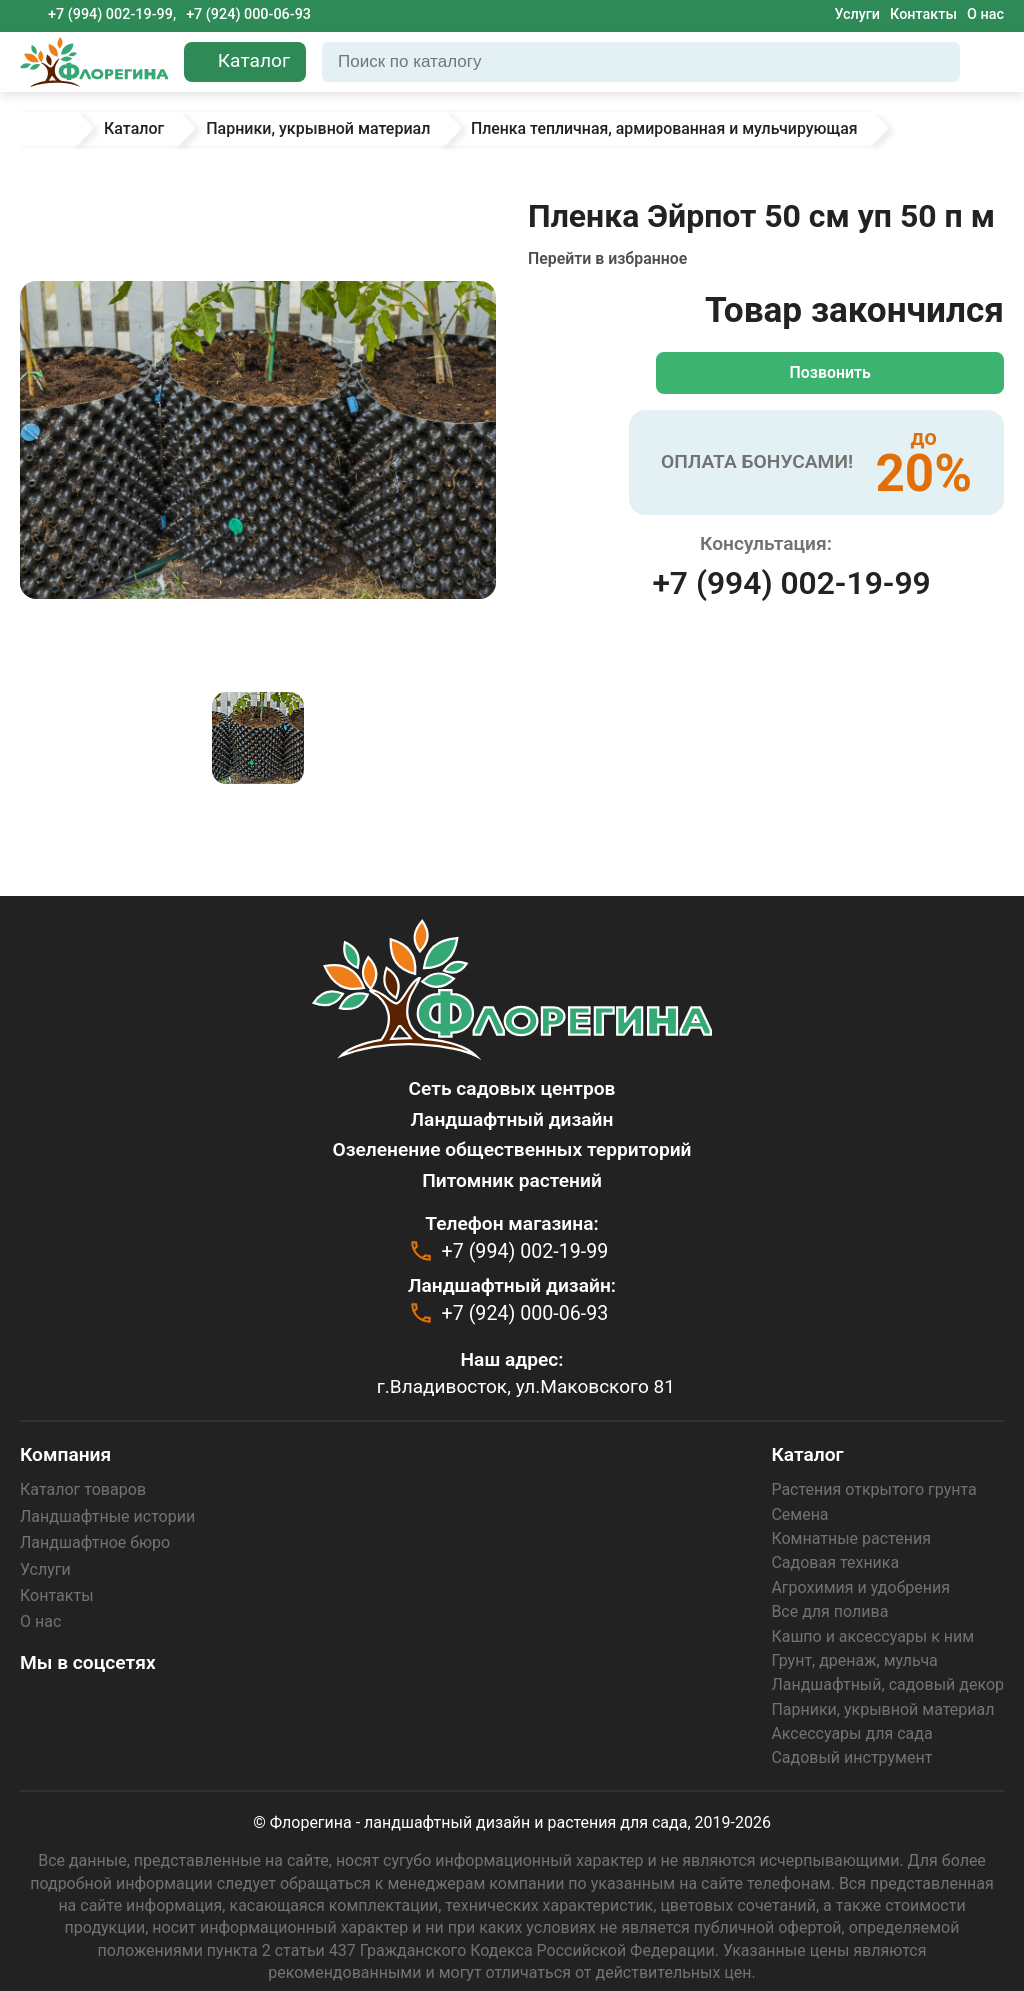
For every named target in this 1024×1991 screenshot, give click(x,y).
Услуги (857, 14)
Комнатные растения (851, 1538)
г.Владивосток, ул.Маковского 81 (526, 1385)
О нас (985, 14)
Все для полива (829, 1611)
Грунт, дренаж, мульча (854, 1660)
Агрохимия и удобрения (860, 1587)
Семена (799, 1514)
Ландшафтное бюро (95, 1542)
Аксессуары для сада (851, 1733)
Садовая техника (835, 1562)
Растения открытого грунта (873, 1489)
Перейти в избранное (608, 258)
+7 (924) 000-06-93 (248, 14)
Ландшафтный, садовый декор (887, 1684)
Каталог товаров (83, 1489)
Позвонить (834, 372)
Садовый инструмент (851, 1757)
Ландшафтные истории (107, 1516)
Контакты (923, 14)
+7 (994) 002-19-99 (791, 583)
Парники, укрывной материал (882, 1709)
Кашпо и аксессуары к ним (872, 1636)
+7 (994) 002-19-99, (112, 14)
